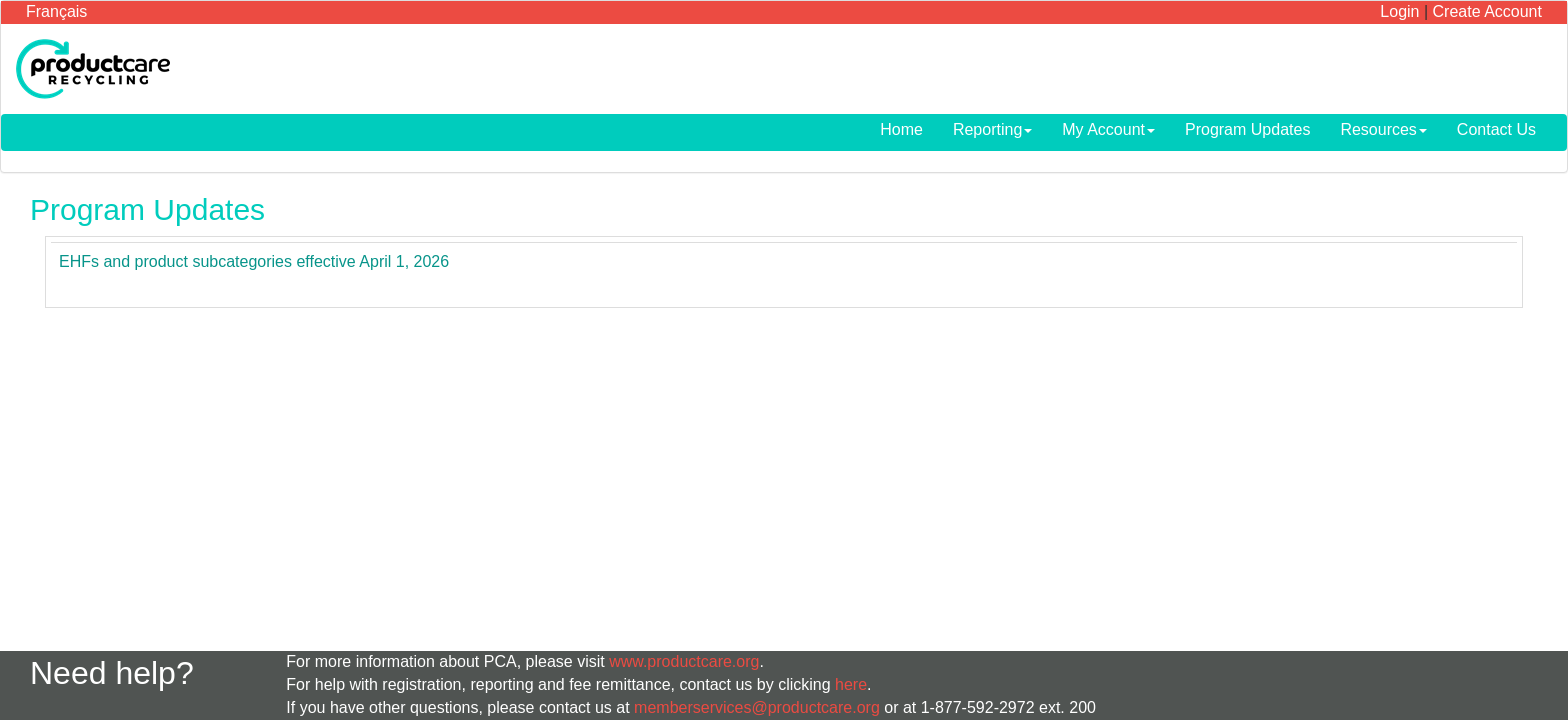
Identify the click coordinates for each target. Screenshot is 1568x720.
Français (56, 11)
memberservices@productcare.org (757, 707)
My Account (1108, 129)
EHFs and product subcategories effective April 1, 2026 (254, 261)
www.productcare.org (684, 661)
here (851, 684)
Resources (1383, 129)
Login (1399, 11)
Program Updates (1247, 129)
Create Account (1487, 11)
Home (901, 129)
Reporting (992, 129)
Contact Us (1496, 129)
